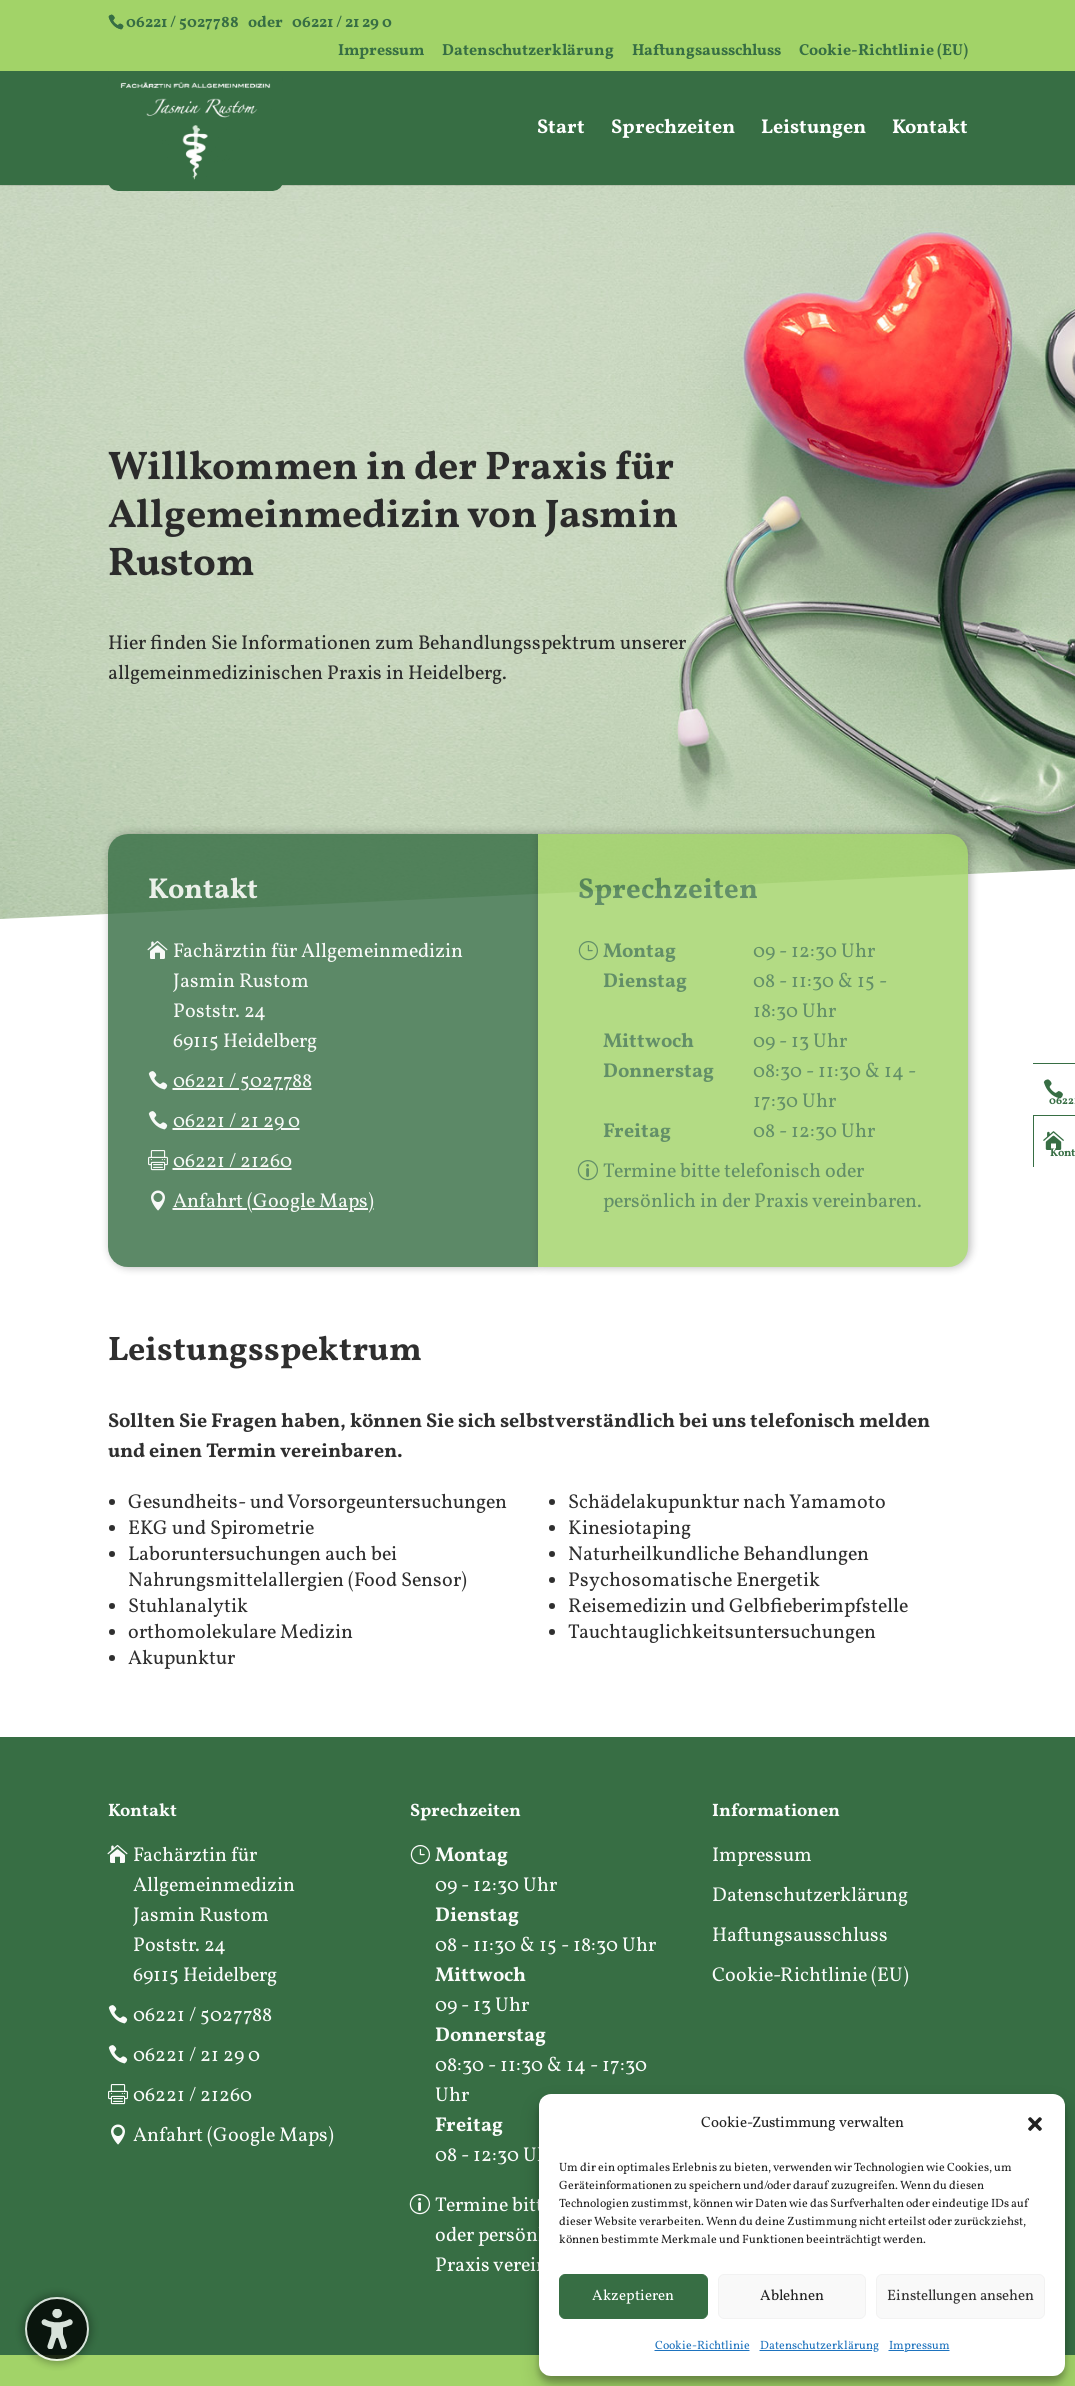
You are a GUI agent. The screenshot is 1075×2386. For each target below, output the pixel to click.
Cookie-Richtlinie (702, 2346)
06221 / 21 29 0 (342, 23)
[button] (1035, 2124)
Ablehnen (792, 2296)
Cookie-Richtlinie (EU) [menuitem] (883, 52)
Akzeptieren (633, 2296)
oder (259, 23)
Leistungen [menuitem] (813, 131)
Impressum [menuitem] (381, 52)
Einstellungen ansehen (960, 2296)
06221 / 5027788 (182, 23)
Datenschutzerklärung (819, 2346)
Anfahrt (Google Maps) (273, 1202)
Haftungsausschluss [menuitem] (706, 52)
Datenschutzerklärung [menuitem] (528, 52)
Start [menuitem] (561, 131)
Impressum (919, 2346)
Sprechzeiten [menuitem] (673, 131)
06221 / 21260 (232, 1162)
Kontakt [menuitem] (930, 131)
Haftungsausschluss (800, 1936)
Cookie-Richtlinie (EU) (810, 1976)
